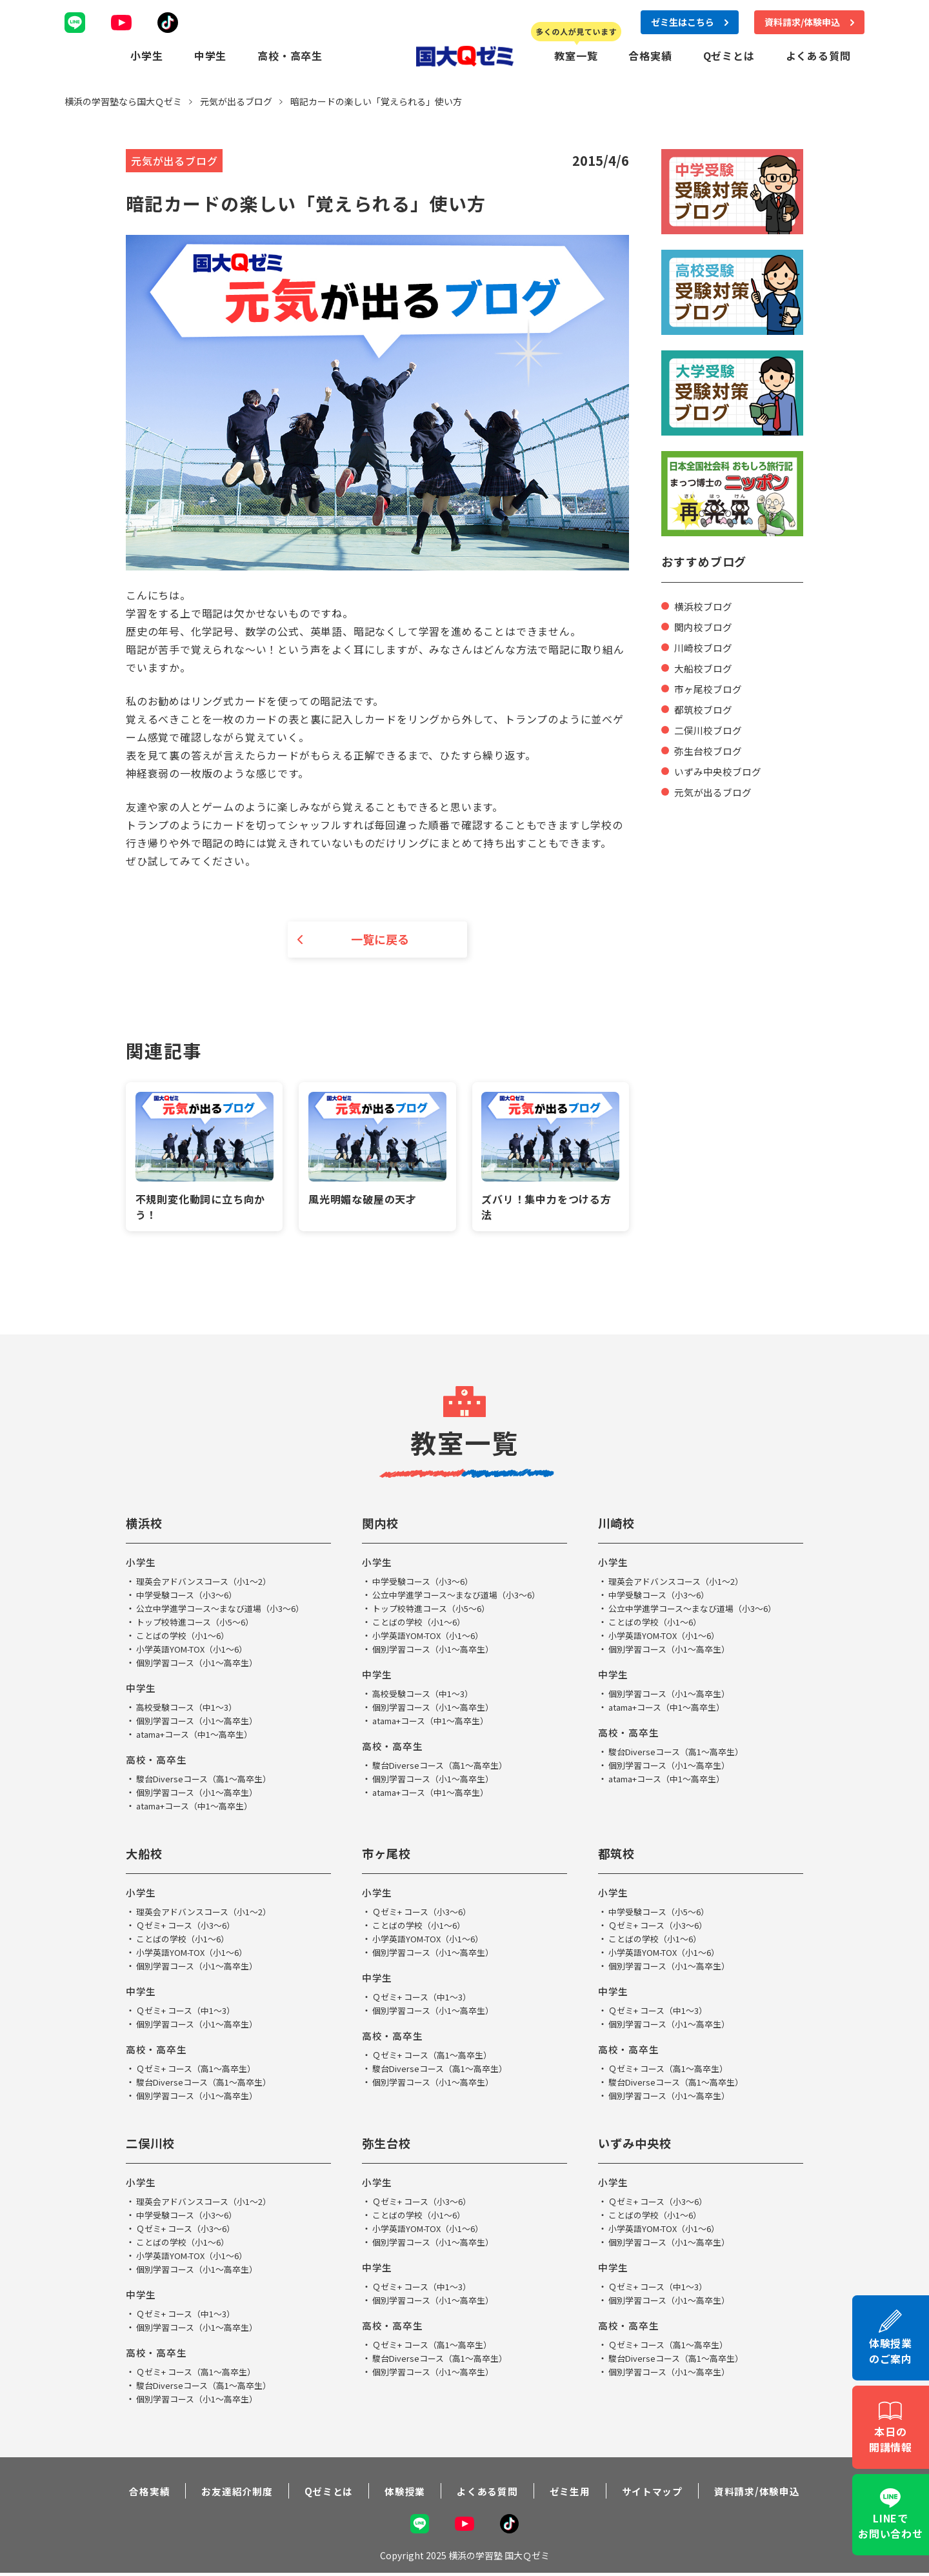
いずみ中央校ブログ (720, 770)
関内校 (382, 1524)
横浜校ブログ (705, 604)
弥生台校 (389, 2144)
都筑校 (618, 1855)
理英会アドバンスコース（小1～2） (209, 1582)
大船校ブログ (705, 666)
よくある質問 (818, 55)
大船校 (146, 1855)
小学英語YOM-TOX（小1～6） (197, 1650)
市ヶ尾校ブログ (710, 687)
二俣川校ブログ (710, 728)
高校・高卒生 (290, 55)
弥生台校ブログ (710, 749)
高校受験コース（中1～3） (190, 1708)
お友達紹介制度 (228, 2493)
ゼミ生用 (573, 2493)
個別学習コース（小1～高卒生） (201, 1664)
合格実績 (650, 55)
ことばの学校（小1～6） (186, 1637)
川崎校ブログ (705, 646)
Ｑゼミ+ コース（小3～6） (189, 1926)
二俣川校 (153, 2144)
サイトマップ (659, 2493)
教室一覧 (575, 55)
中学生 (210, 55)
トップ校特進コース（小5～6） (199, 1623)
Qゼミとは (729, 55)
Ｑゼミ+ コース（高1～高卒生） (200, 2070)
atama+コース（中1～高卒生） (200, 1735)
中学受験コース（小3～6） (190, 1596)
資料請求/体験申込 (768, 2493)
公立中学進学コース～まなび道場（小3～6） (226, 1610)
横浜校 (146, 1524)
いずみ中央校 (638, 2144)
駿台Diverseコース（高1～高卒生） (208, 1780)
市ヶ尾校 (389, 1855)
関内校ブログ (705, 625)
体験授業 (401, 2493)
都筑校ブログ (705, 708)
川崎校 (618, 1524)
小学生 (146, 55)
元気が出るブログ (715, 790)
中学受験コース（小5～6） (662, 1913)
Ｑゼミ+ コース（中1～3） (189, 2012)
